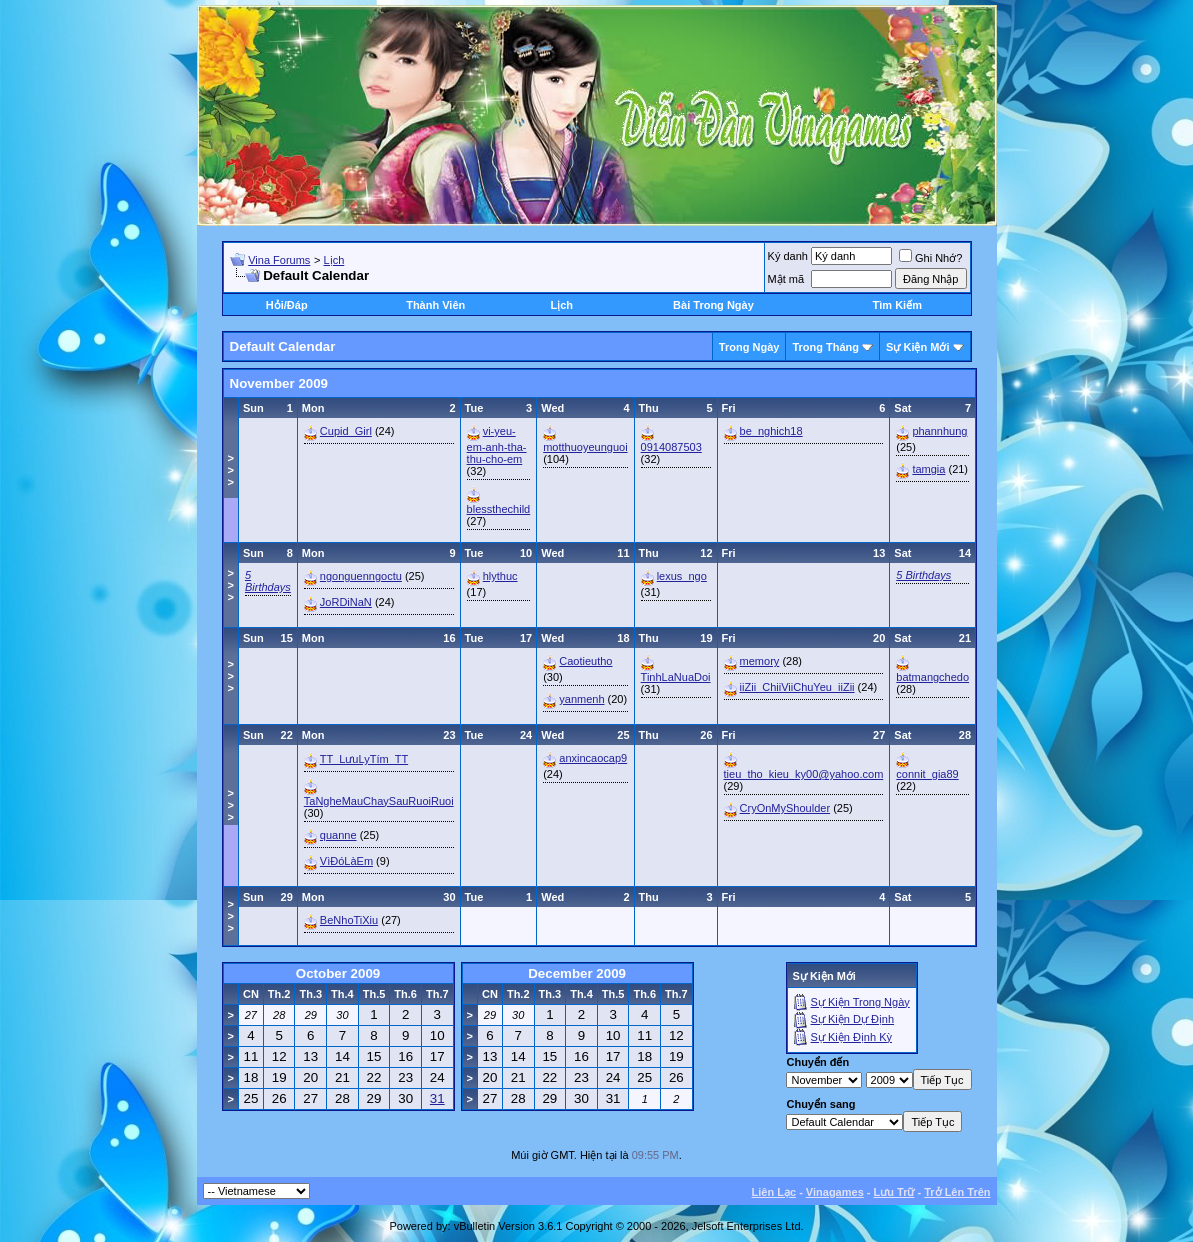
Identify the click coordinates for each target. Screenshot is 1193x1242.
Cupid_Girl (346, 431)
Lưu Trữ (894, 1192)
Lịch (334, 260)
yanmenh (581, 699)
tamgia (928, 469)
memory (760, 661)
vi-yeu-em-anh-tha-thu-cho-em (497, 445)
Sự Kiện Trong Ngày (860, 1002)
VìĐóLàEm (346, 861)
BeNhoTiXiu (349, 920)
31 (437, 1098)
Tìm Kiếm (897, 305)
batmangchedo (932, 677)
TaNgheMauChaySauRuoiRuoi (379, 801)
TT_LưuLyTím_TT (364, 759)
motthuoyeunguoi (585, 447)
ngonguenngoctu (361, 576)
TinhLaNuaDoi (676, 677)
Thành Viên (435, 305)
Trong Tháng (825, 347)
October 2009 (338, 973)
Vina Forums (279, 260)
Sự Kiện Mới (917, 347)
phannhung (939, 431)
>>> (231, 470)
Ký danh (788, 256)
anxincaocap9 (593, 758)
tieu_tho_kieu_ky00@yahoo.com (804, 774)
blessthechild (499, 509)
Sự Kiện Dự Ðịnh (853, 1019)
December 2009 (577, 973)
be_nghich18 (771, 431)
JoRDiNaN (346, 602)
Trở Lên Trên (957, 1192)
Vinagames (835, 1192)
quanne (338, 835)
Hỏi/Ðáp (287, 305)
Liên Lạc (774, 1192)
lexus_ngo (682, 576)
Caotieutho (585, 661)
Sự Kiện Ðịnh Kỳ (851, 1037)
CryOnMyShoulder (785, 808)
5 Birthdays (268, 581)
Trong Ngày (749, 347)
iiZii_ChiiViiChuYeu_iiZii (797, 687)
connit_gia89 (927, 774)
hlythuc (500, 576)
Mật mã (786, 279)
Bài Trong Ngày (713, 305)
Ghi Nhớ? (930, 258)
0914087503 (671, 447)
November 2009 (279, 383)
